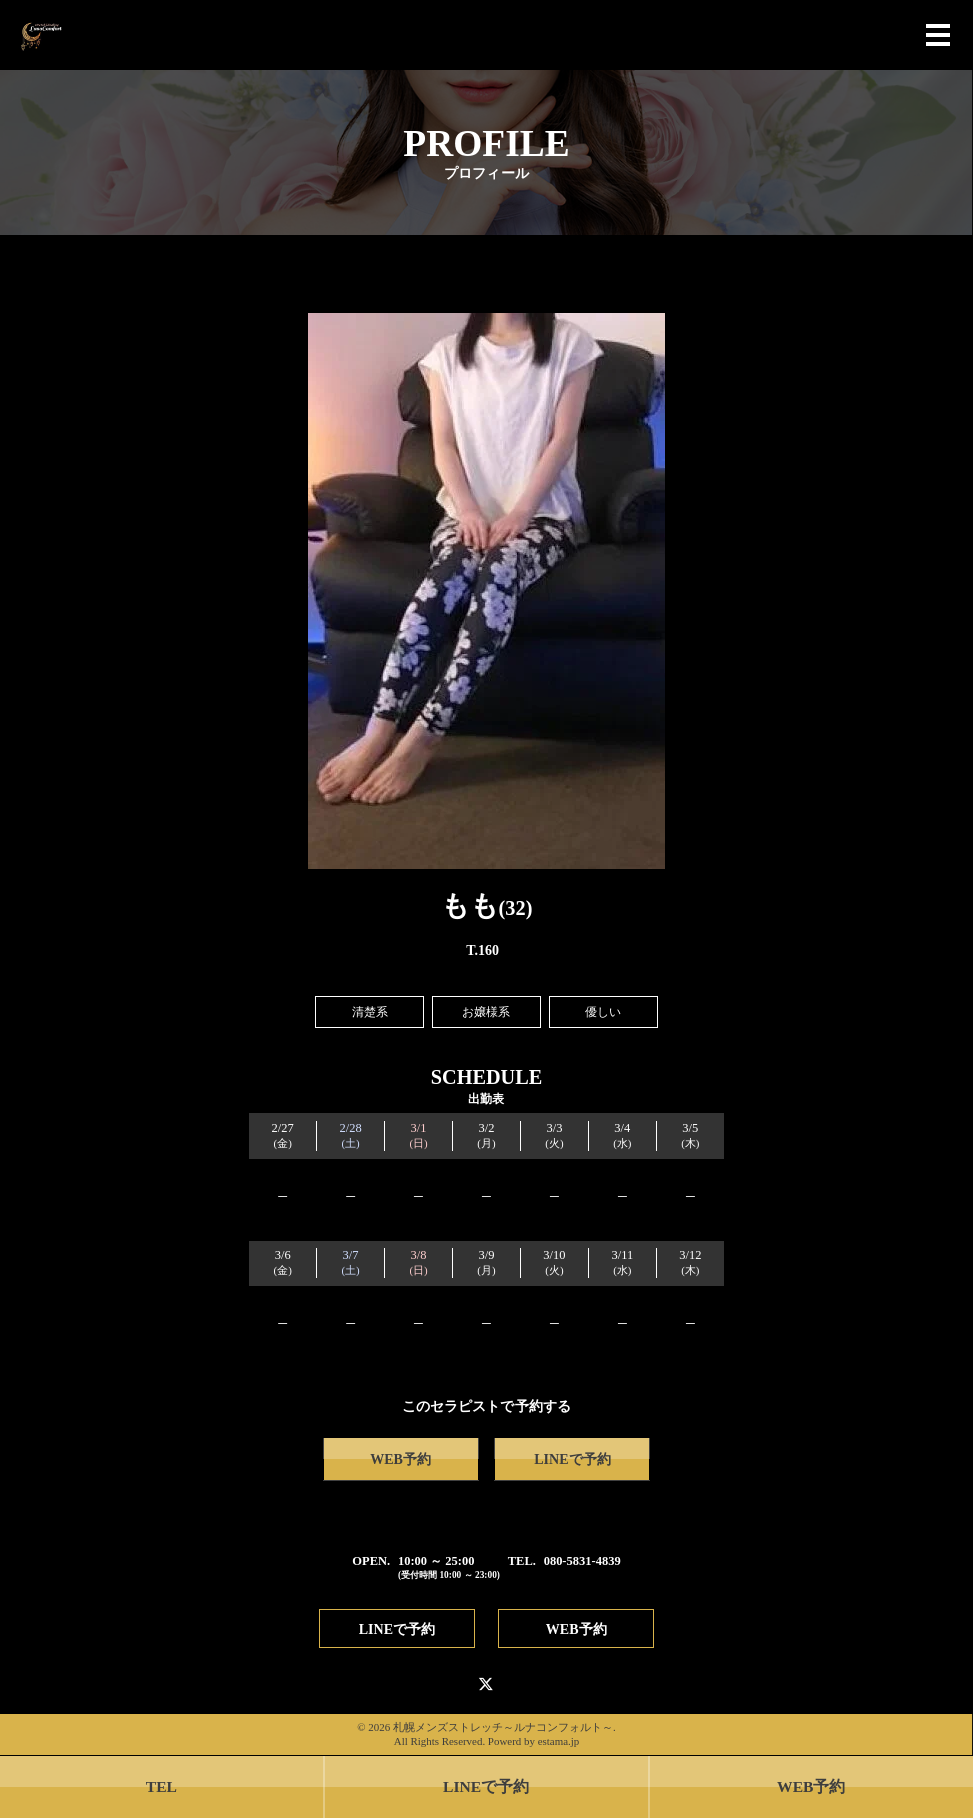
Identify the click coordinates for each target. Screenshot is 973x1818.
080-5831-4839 (582, 1561)
